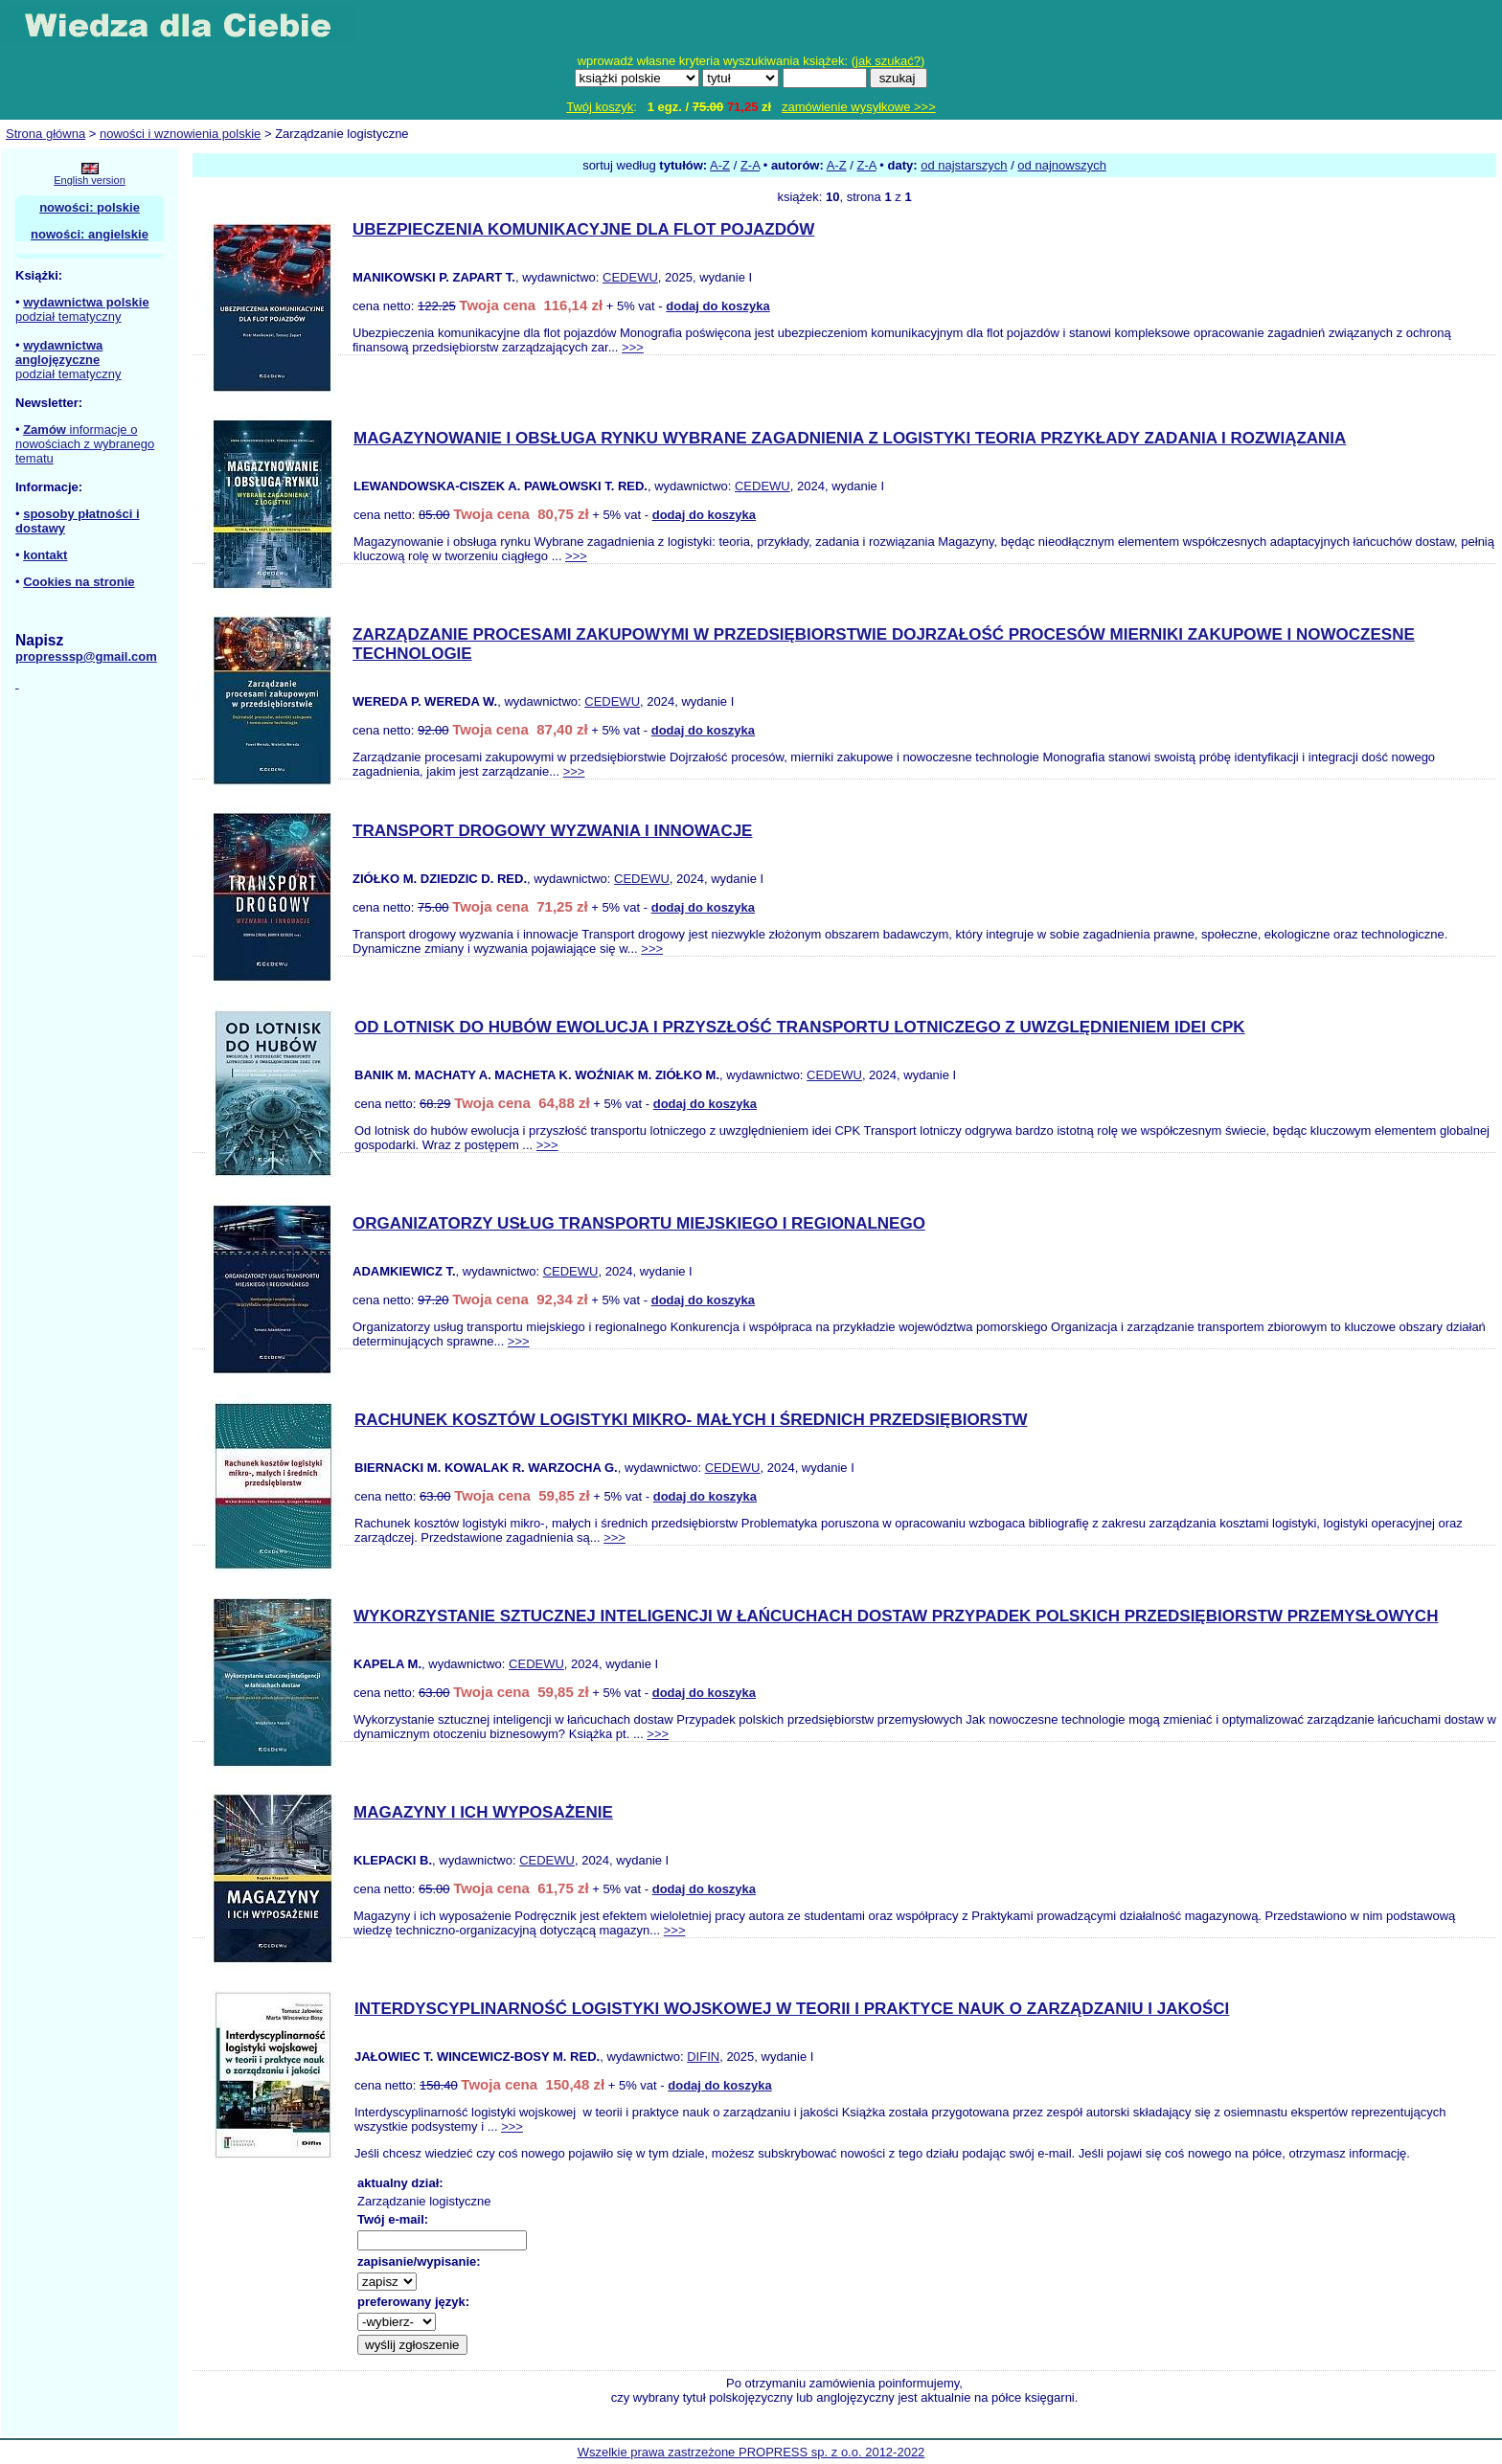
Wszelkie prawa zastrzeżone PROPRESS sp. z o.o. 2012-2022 (751, 2452)
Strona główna (45, 133)
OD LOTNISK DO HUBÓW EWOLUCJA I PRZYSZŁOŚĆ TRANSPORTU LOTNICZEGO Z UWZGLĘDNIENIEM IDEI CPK (799, 1027)
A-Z (720, 165)
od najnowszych (1061, 165)
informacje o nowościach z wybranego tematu (84, 443)
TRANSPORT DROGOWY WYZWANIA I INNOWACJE (552, 831)
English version (89, 180)
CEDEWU (630, 277)
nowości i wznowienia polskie (180, 133)
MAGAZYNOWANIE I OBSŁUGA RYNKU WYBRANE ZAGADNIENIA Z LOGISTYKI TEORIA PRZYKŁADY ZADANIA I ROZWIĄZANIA (849, 438)
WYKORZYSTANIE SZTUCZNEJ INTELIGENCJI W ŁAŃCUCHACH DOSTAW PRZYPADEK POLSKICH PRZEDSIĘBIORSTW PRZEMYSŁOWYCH (895, 1616)
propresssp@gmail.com (86, 656)
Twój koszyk (599, 107)
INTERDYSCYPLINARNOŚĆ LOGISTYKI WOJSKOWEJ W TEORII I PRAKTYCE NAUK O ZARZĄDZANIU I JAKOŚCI (791, 2009)
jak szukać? (888, 61)
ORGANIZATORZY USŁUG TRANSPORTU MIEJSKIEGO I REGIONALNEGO (639, 1223)
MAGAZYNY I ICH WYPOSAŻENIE (483, 1812)
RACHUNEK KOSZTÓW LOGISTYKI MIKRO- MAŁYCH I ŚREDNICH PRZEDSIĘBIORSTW (691, 1420)
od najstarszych (964, 165)
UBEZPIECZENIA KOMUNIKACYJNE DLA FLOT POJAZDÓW (583, 229)
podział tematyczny (68, 316)
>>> (633, 347)
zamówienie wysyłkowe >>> (859, 107)
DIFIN (703, 2056)
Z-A (750, 165)
